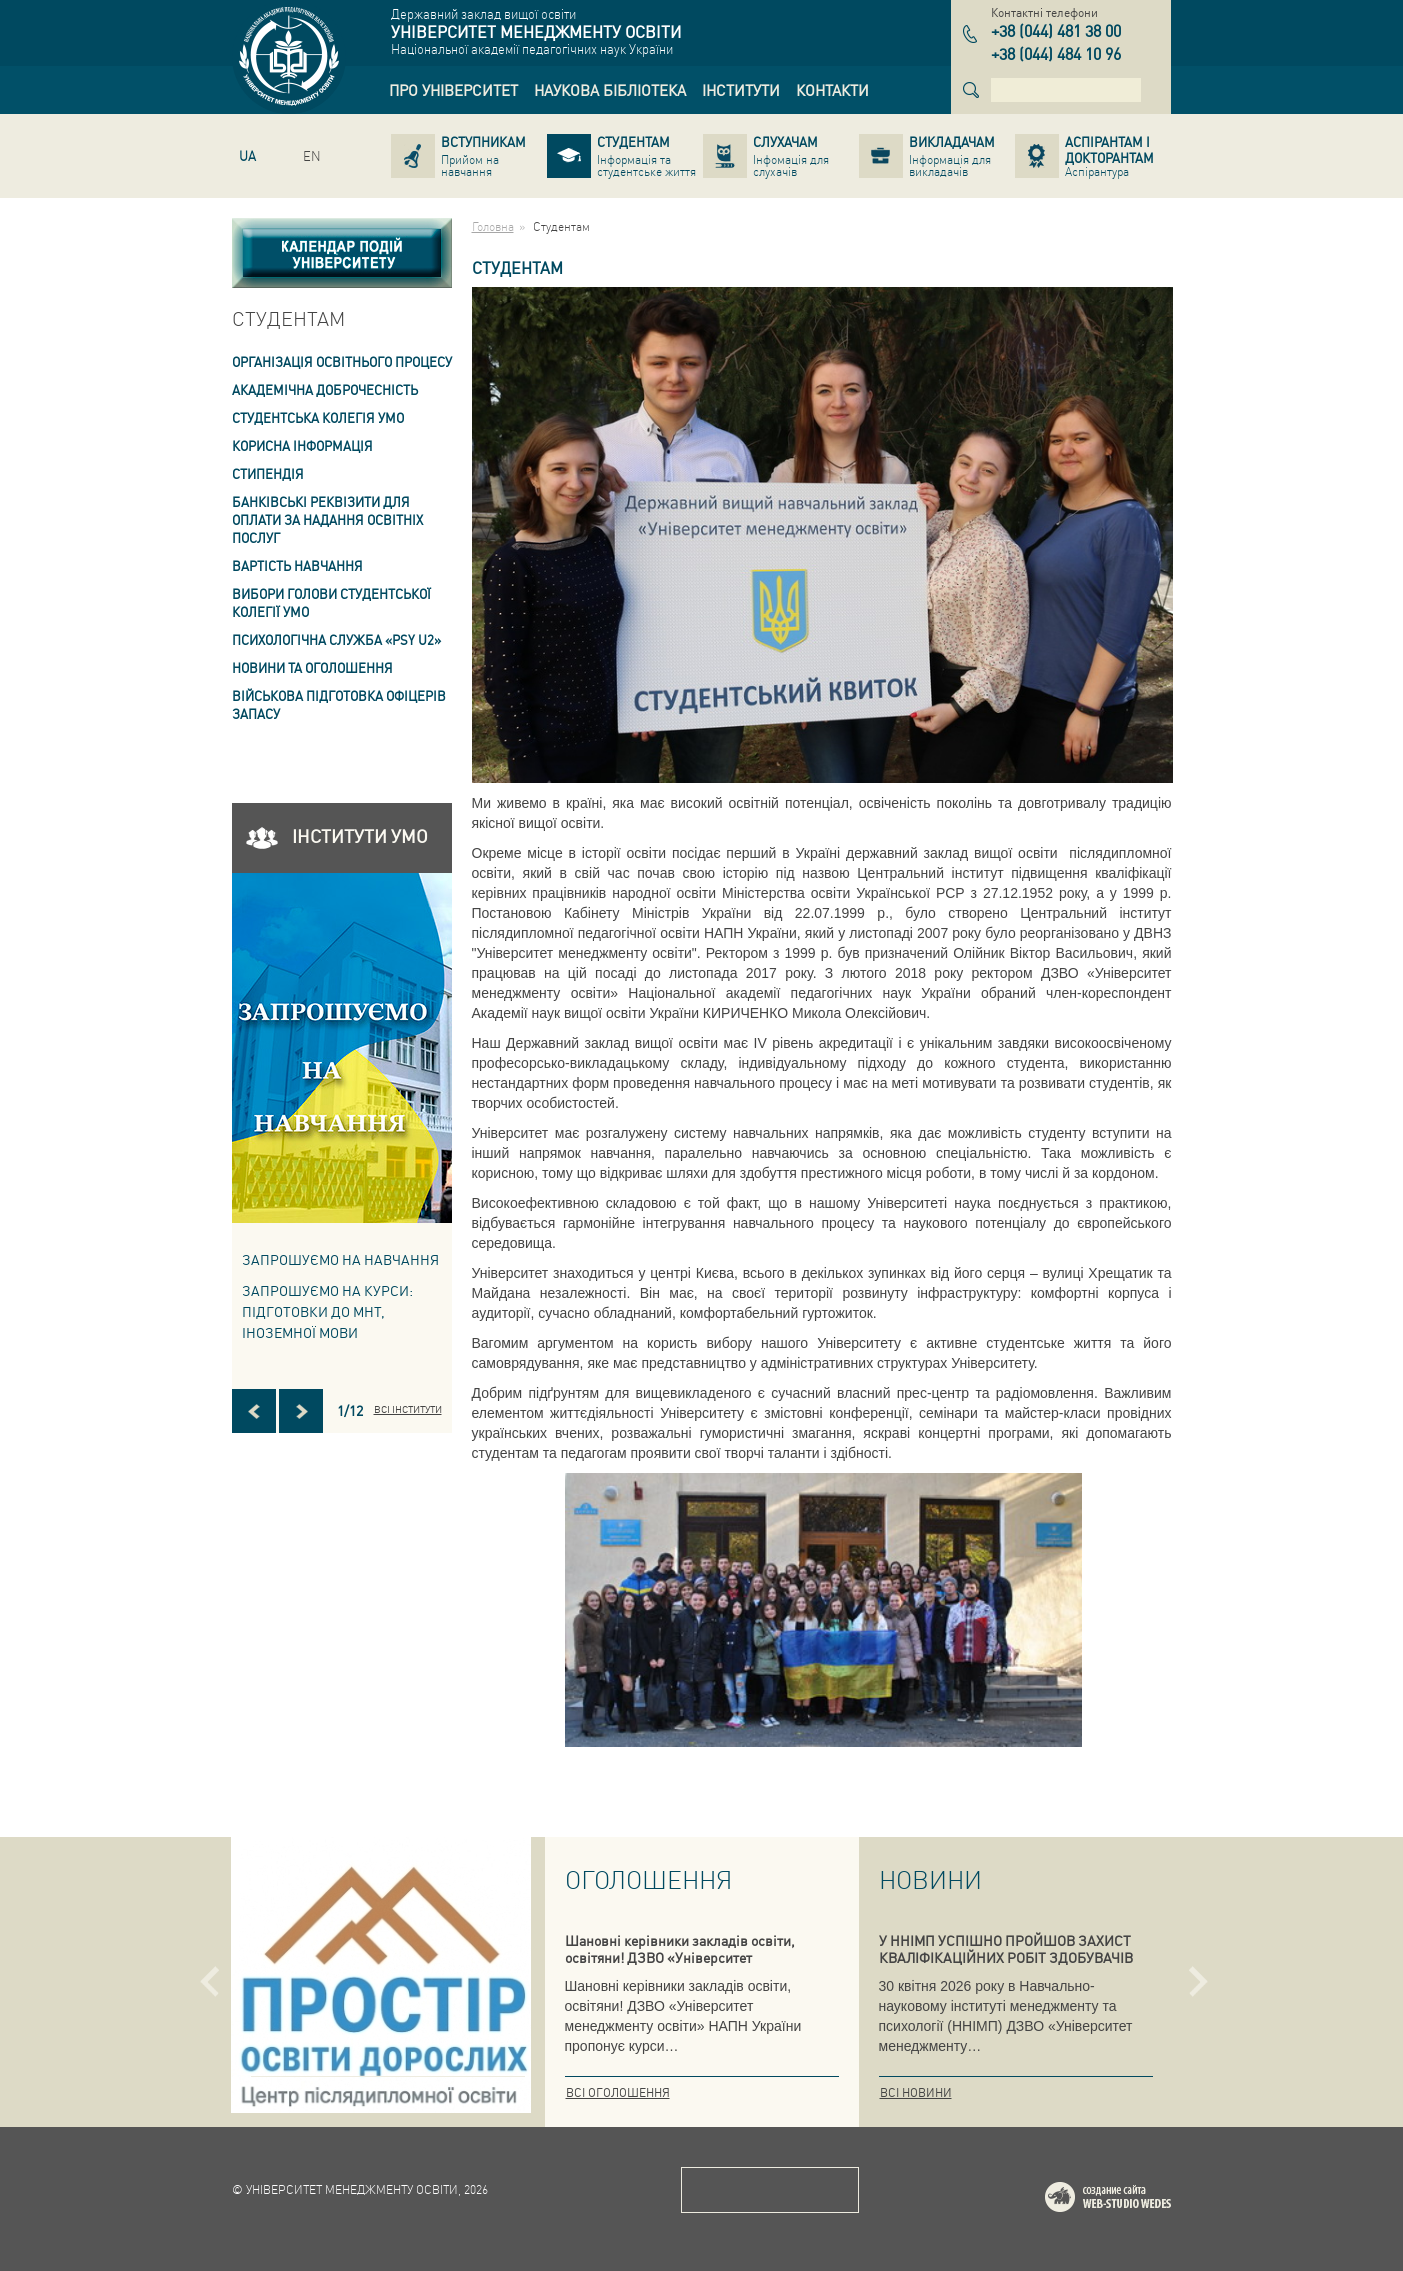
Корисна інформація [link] (302, 445)
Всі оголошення (618, 2092)
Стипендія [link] (268, 473)
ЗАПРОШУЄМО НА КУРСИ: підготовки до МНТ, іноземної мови (327, 1311)
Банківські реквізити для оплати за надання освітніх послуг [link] (327, 519)
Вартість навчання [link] (297, 565)
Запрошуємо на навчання (340, 1259)
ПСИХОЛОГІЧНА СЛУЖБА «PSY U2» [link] (336, 639)
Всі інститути (408, 1409)
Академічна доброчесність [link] (325, 389)
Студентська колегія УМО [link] (318, 417)
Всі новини (916, 2092)
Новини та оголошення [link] (312, 667)
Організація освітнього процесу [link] (342, 361)
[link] (453, 90)
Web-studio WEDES (1134, 2200)
